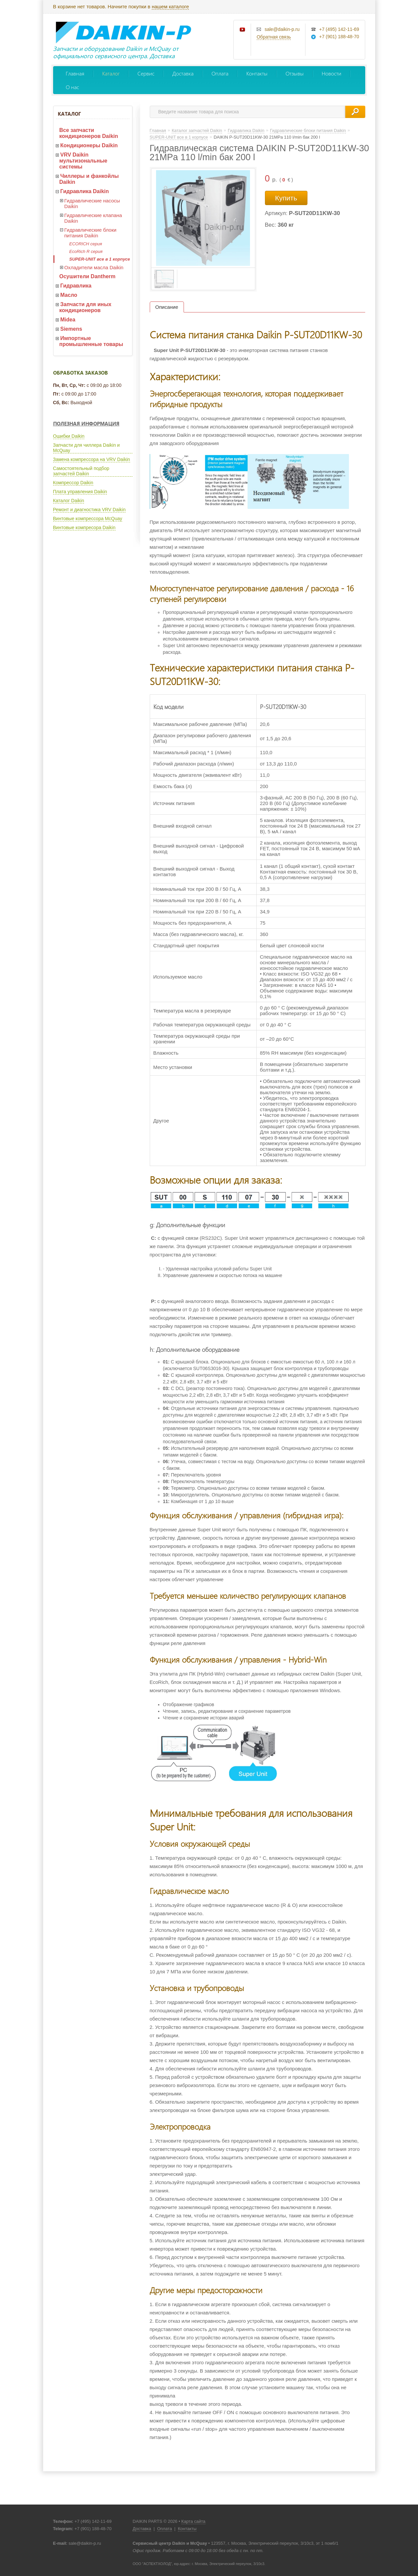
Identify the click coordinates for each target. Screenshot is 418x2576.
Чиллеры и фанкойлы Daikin (89, 179)
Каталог (111, 73)
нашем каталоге (170, 6)
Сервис (145, 73)
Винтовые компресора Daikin (84, 527)
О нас (72, 86)
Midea (67, 319)
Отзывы (295, 73)
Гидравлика (76, 286)
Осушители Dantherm (87, 276)
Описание (166, 307)
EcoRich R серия (86, 251)
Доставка (183, 73)
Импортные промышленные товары (91, 341)
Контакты (257, 73)
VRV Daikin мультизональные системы (83, 161)
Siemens (71, 329)
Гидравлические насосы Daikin (92, 203)
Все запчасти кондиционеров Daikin (88, 133)
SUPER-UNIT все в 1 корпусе (99, 259)
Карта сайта (193, 2521)
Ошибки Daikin (69, 436)
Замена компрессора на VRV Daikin (91, 459)
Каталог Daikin (68, 500)
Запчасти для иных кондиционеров (85, 307)
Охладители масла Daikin (94, 267)
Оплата (219, 73)
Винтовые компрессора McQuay (87, 518)
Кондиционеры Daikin (89, 145)
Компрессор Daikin (73, 482)
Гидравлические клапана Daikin (93, 218)
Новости (331, 73)
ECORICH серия (85, 243)
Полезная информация (86, 423)
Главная (75, 73)
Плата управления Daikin (80, 491)
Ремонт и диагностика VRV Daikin (89, 509)
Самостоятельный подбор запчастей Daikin (81, 471)
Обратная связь (274, 37)
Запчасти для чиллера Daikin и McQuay (86, 447)
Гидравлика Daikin (84, 191)
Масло (68, 295)
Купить (286, 198)
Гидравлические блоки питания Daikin (90, 232)
